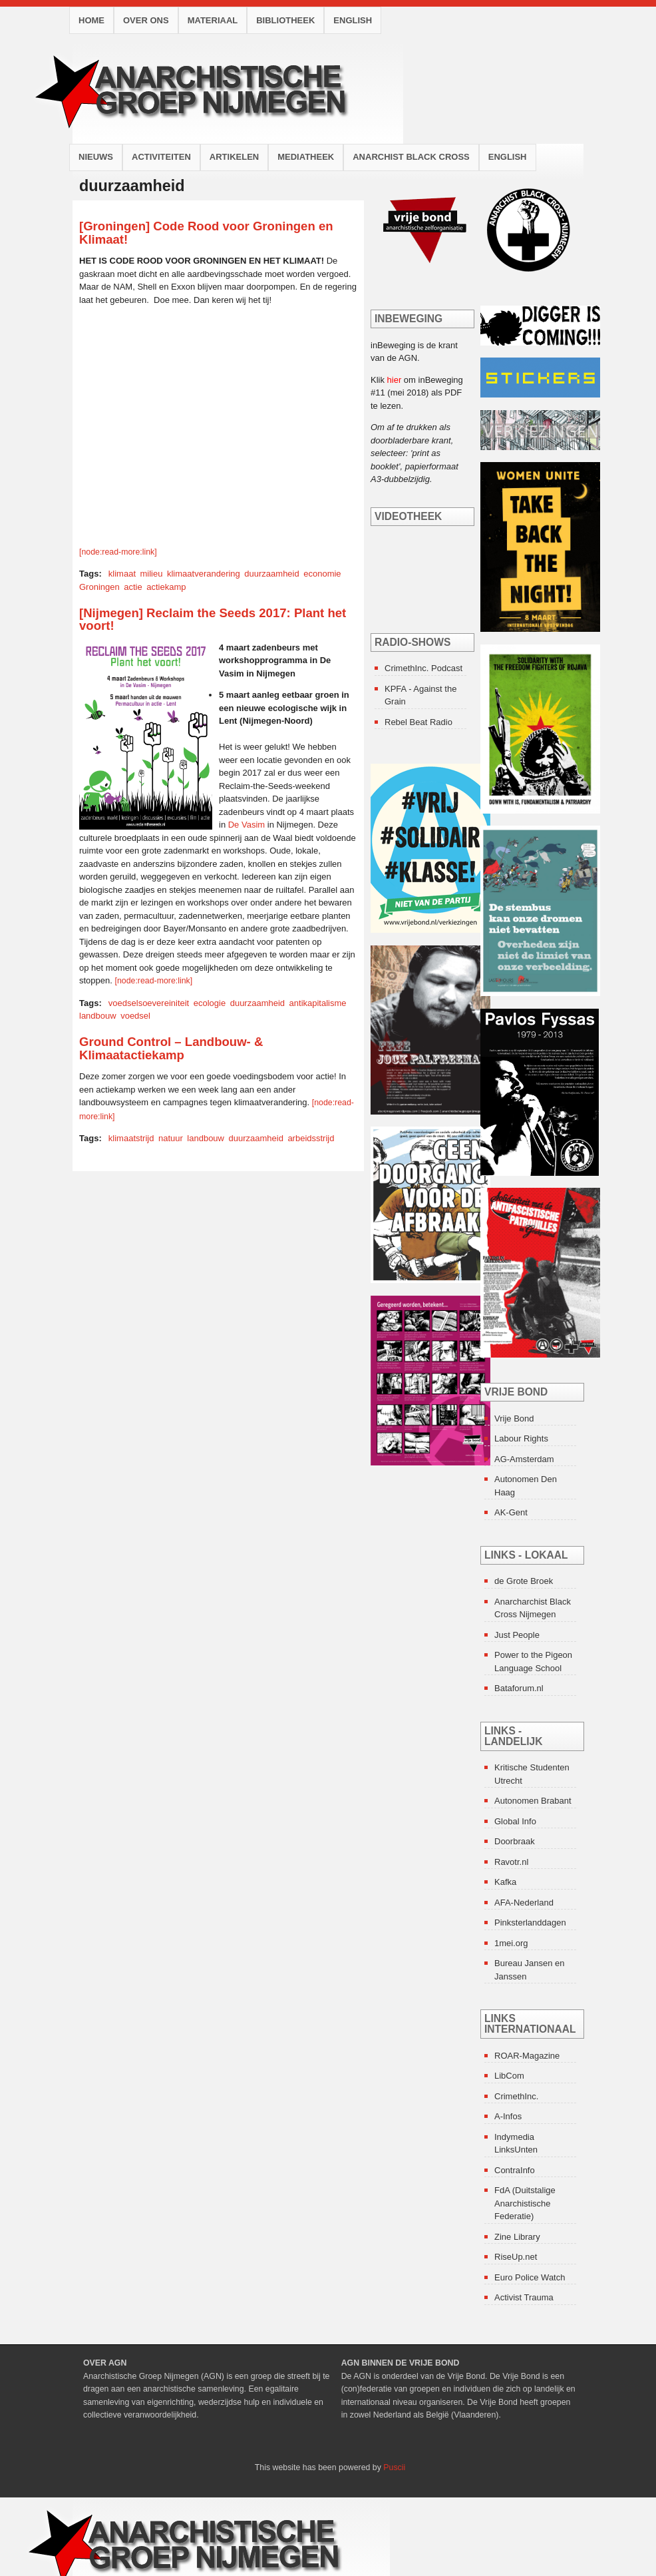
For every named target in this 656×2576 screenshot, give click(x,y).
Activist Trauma (524, 2297)
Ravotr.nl (511, 1862)
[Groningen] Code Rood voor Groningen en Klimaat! (206, 232)
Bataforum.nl (519, 1688)
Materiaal (213, 20)
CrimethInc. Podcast (423, 668)
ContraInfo (514, 2170)
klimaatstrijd (131, 1138)
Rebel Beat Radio (418, 722)
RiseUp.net (515, 2257)
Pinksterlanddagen (530, 1923)
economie (322, 574)
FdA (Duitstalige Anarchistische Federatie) (525, 2203)
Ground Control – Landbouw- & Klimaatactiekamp (171, 1048)
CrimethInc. (516, 2096)
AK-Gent (511, 1512)
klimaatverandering (203, 574)
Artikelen (234, 157)
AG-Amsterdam (524, 1459)
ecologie (210, 1003)
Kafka (505, 1882)
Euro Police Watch (529, 2277)
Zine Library (517, 2237)
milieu (151, 574)
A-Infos (508, 2116)
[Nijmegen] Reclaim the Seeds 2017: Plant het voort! (212, 619)
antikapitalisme (318, 1003)
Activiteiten (161, 157)
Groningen (99, 587)
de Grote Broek (523, 1581)
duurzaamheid (271, 574)
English (352, 20)
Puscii (394, 2467)
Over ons (146, 20)
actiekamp (166, 587)
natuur (170, 1138)
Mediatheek (305, 157)
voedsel (135, 1016)
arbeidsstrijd (310, 1138)
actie (133, 587)
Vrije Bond (514, 1418)
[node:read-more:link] (118, 552)
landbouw (97, 1016)
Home (91, 20)
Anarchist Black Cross (411, 157)
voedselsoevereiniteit (148, 1003)
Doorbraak (514, 1841)
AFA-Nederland (524, 1903)
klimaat (122, 574)
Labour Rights (521, 1438)
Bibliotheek (285, 20)
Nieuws (96, 157)
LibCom (509, 2076)
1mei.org (511, 1943)
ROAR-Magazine (527, 2056)
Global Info (515, 1821)
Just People (517, 1635)
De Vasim (246, 825)
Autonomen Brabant (533, 1801)
